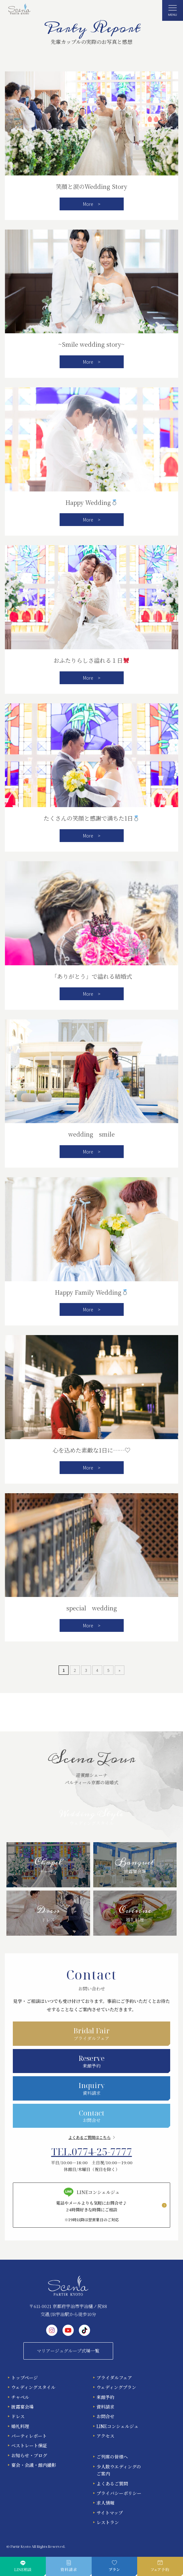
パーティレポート (29, 2436)
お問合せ (105, 2416)
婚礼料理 (20, 2426)
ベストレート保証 (29, 2445)
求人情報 (105, 2502)
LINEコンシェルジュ (117, 2426)
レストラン (107, 2522)
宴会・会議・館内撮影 (33, 2465)
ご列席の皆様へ (112, 2456)
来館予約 (105, 2397)
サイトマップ (109, 2512)
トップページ (24, 2377)
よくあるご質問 (112, 2483)
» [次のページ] (120, 1670)
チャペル (20, 2397)
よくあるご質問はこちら (89, 2137)
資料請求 (105, 2406)
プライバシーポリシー (118, 2493)
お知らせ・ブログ (29, 2455)
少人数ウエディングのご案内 (118, 2470)
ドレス (18, 2416)
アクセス (105, 2436)
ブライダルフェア (114, 2377)
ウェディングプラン (116, 2387)
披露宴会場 (22, 2406)
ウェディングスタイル (33, 2387)
